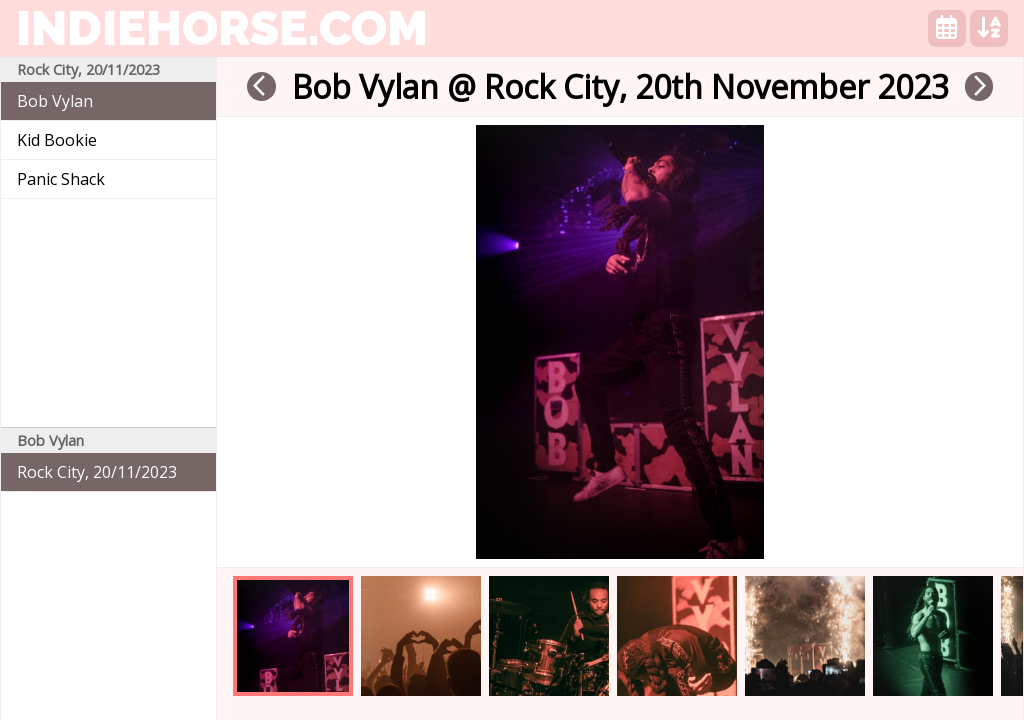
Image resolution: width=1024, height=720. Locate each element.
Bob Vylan (55, 101)
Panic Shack (61, 179)
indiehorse (222, 28)
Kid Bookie (57, 140)
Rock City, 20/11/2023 (97, 472)
